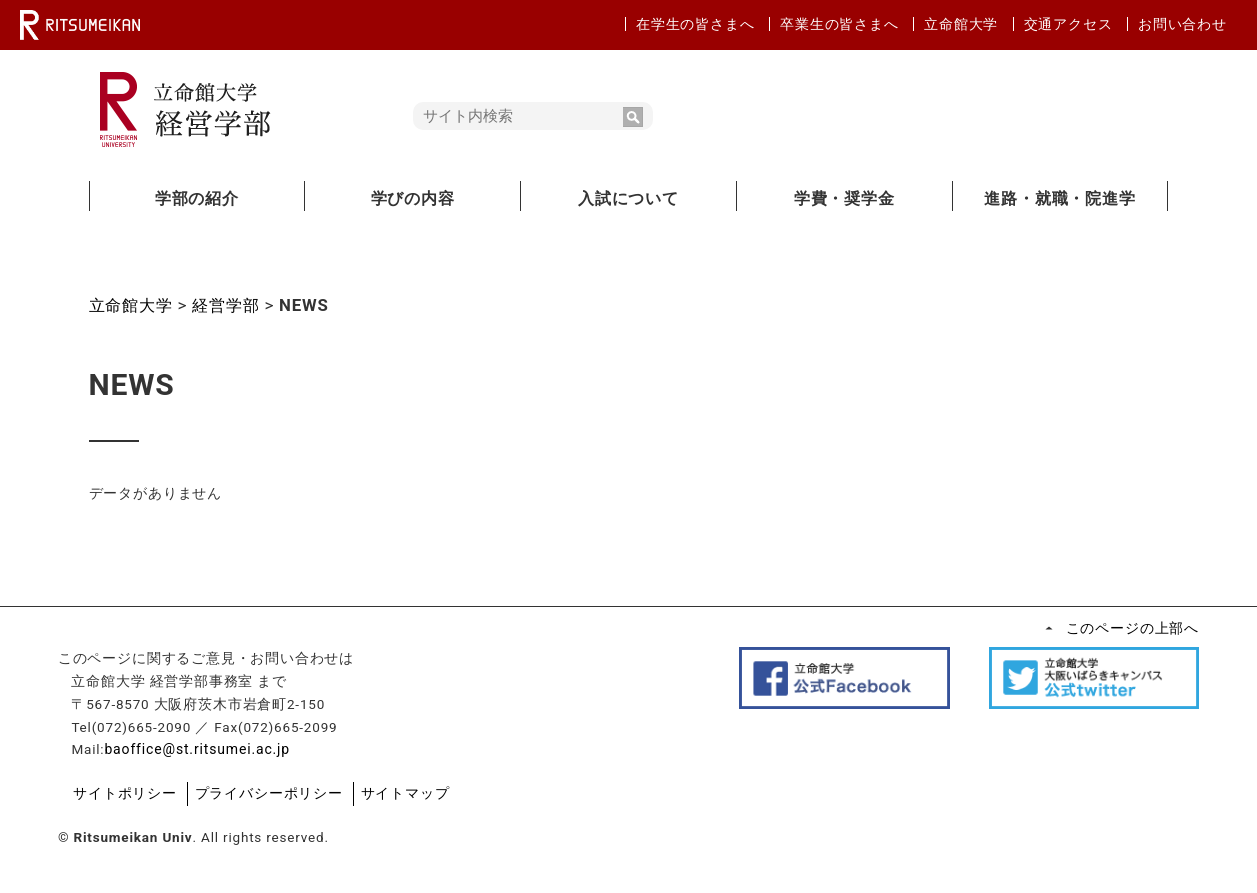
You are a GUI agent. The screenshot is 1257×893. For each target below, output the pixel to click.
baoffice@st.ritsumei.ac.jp (230, 753)
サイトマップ (421, 797)
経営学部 (232, 305)
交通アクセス (1068, 24)
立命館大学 (961, 24)
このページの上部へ (1102, 628)
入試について (628, 198)
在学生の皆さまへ (695, 24)
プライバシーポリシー (291, 797)
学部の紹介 (197, 198)
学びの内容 (413, 198)
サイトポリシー (155, 797)
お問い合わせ (1182, 24)
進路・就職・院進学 (1060, 198)
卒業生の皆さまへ (839, 24)
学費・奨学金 (844, 198)
